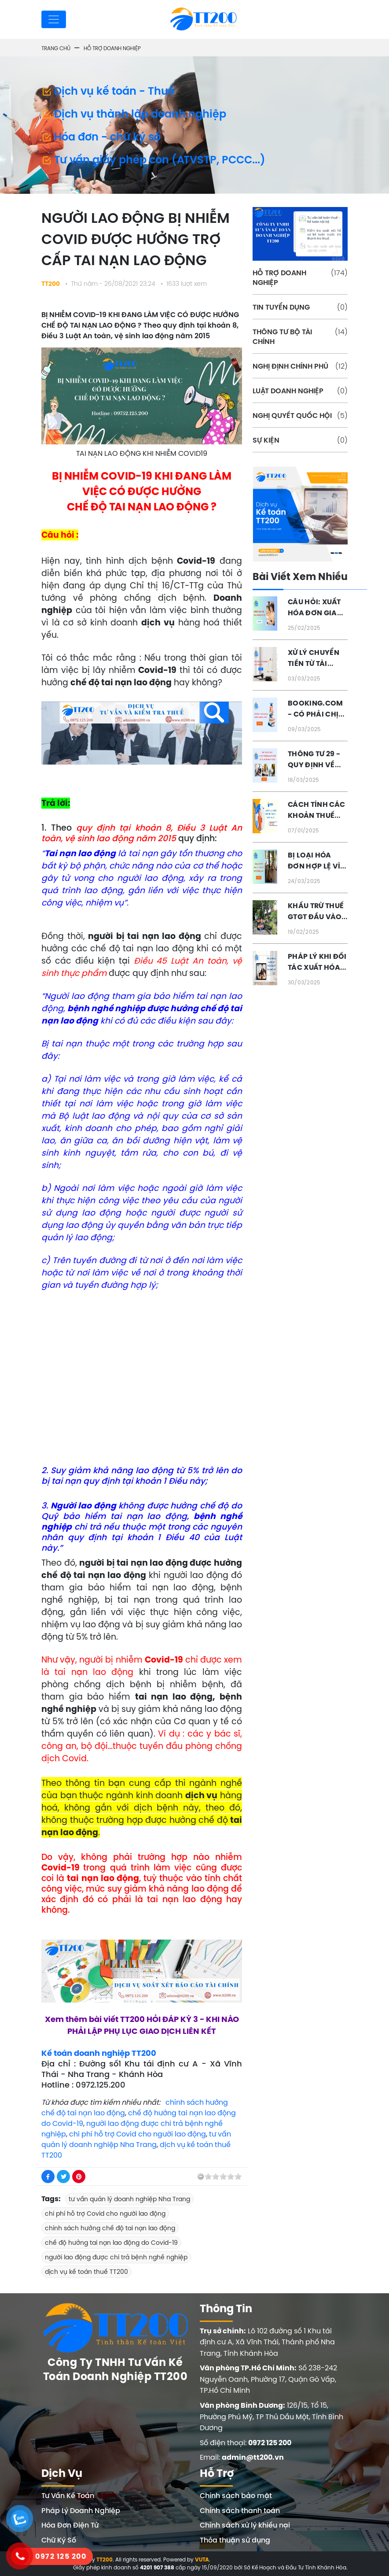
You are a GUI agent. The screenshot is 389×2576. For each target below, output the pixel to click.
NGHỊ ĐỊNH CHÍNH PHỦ (300, 366)
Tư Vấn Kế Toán (67, 2495)
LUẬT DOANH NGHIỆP (300, 390)
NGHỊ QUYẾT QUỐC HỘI (300, 415)
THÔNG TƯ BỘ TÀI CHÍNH (300, 336)
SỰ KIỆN (300, 440)
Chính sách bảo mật (236, 2495)
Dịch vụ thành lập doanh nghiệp (133, 113)
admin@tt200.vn (253, 2457)
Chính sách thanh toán (240, 2510)
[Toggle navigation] (53, 19)
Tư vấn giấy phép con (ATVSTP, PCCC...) (153, 159)
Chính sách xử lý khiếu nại (245, 2525)
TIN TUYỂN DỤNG (300, 307)
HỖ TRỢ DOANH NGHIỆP (300, 277)
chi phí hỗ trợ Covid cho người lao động (137, 2134)
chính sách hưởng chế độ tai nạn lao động (110, 2228)
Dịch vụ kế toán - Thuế (108, 90)
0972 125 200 (269, 2442)
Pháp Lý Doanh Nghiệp (80, 2510)
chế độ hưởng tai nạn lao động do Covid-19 (111, 2242)
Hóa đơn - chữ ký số (101, 136)
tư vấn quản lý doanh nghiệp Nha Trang (129, 2199)
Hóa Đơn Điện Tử (70, 2525)
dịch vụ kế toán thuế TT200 (86, 2271)
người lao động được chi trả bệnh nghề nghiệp (116, 2257)
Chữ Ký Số (58, 2540)
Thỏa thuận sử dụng (235, 2540)
